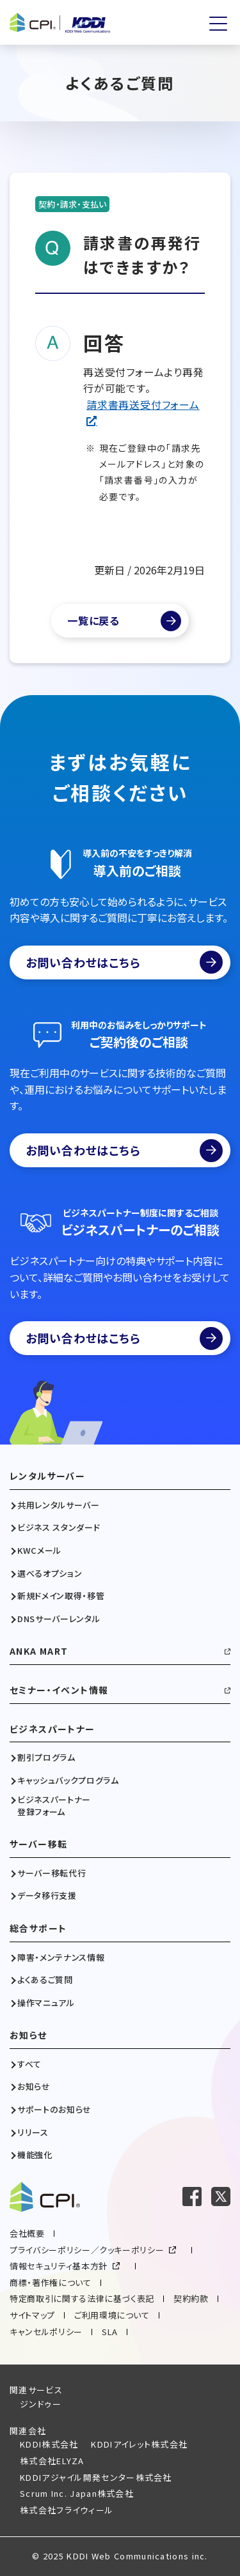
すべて (29, 2064)
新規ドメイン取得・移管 (60, 1596)
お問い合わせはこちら (124, 962)
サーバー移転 (38, 1844)
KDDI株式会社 (49, 2444)
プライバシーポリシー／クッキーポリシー (87, 2250)
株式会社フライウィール (66, 2510)
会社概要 (27, 2233)
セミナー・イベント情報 (59, 1690)
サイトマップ (32, 2315)
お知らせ (28, 2035)
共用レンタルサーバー (58, 1505)
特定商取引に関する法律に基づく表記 (82, 2298)
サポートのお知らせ (54, 2109)
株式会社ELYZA (52, 2461)
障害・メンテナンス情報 (60, 1957)
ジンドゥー (41, 2404)
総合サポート (38, 1928)
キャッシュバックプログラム (67, 1780)
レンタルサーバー (47, 1476)
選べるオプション (49, 1573)
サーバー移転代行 (51, 1873)
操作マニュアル (46, 2003)
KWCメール (39, 1550)
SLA (110, 2332)
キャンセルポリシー (46, 2332)
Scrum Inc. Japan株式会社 (77, 2493)
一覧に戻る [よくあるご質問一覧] (93, 620)
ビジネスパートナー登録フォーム (54, 1805)
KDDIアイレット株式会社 (139, 2444)
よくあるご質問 (45, 1980)
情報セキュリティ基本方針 (59, 2266)
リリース (33, 2132)
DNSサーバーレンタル (58, 1619)
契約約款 (191, 2298)
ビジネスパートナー (52, 1729)
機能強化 (34, 2155)
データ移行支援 (47, 1895)
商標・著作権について (51, 2282)
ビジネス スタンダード (58, 1527)
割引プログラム (46, 1757)
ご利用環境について (112, 2315)
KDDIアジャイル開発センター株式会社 (96, 2477)
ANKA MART (39, 1651)
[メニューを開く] (218, 24)
